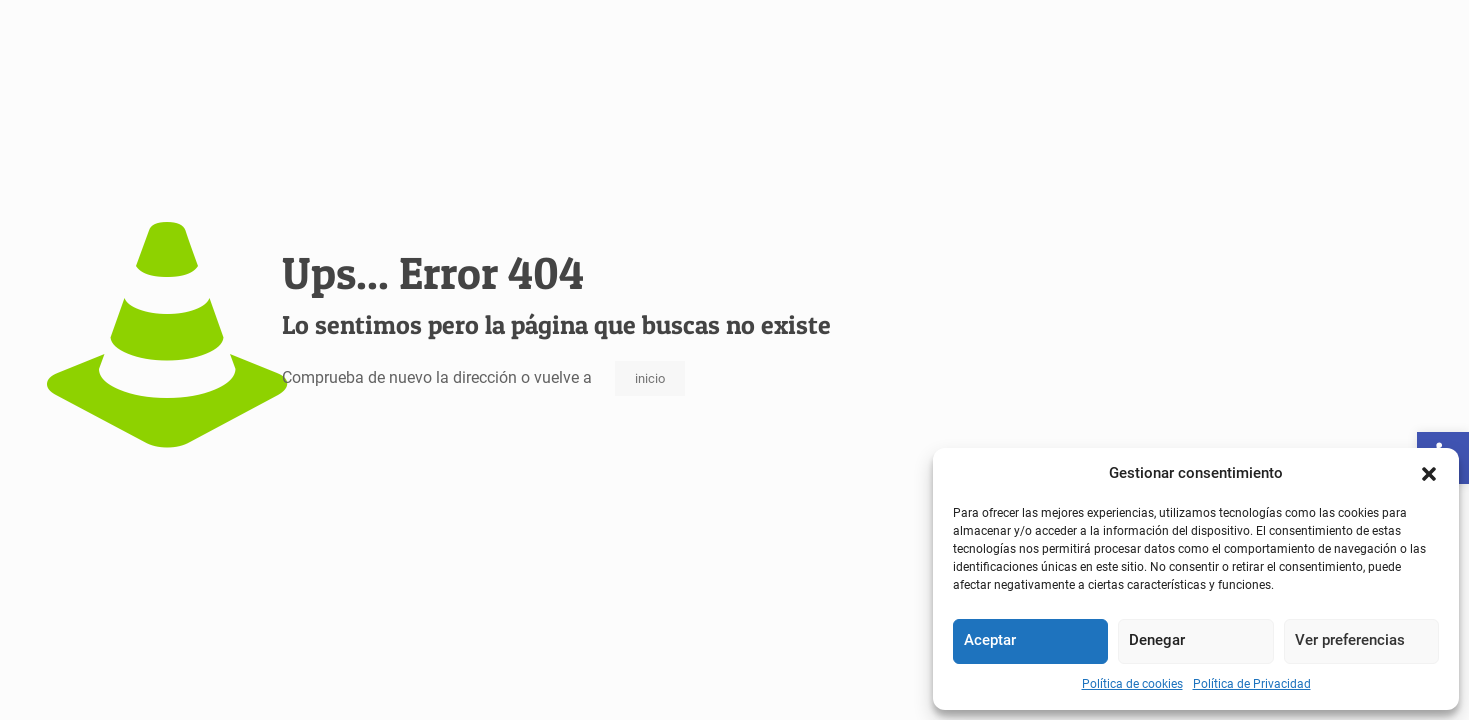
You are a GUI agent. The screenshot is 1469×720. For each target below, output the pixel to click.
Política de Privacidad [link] (1252, 684)
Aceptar (990, 640)
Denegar (1157, 640)
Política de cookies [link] (1132, 684)
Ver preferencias (1350, 640)
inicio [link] (650, 378)
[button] (1429, 474)
